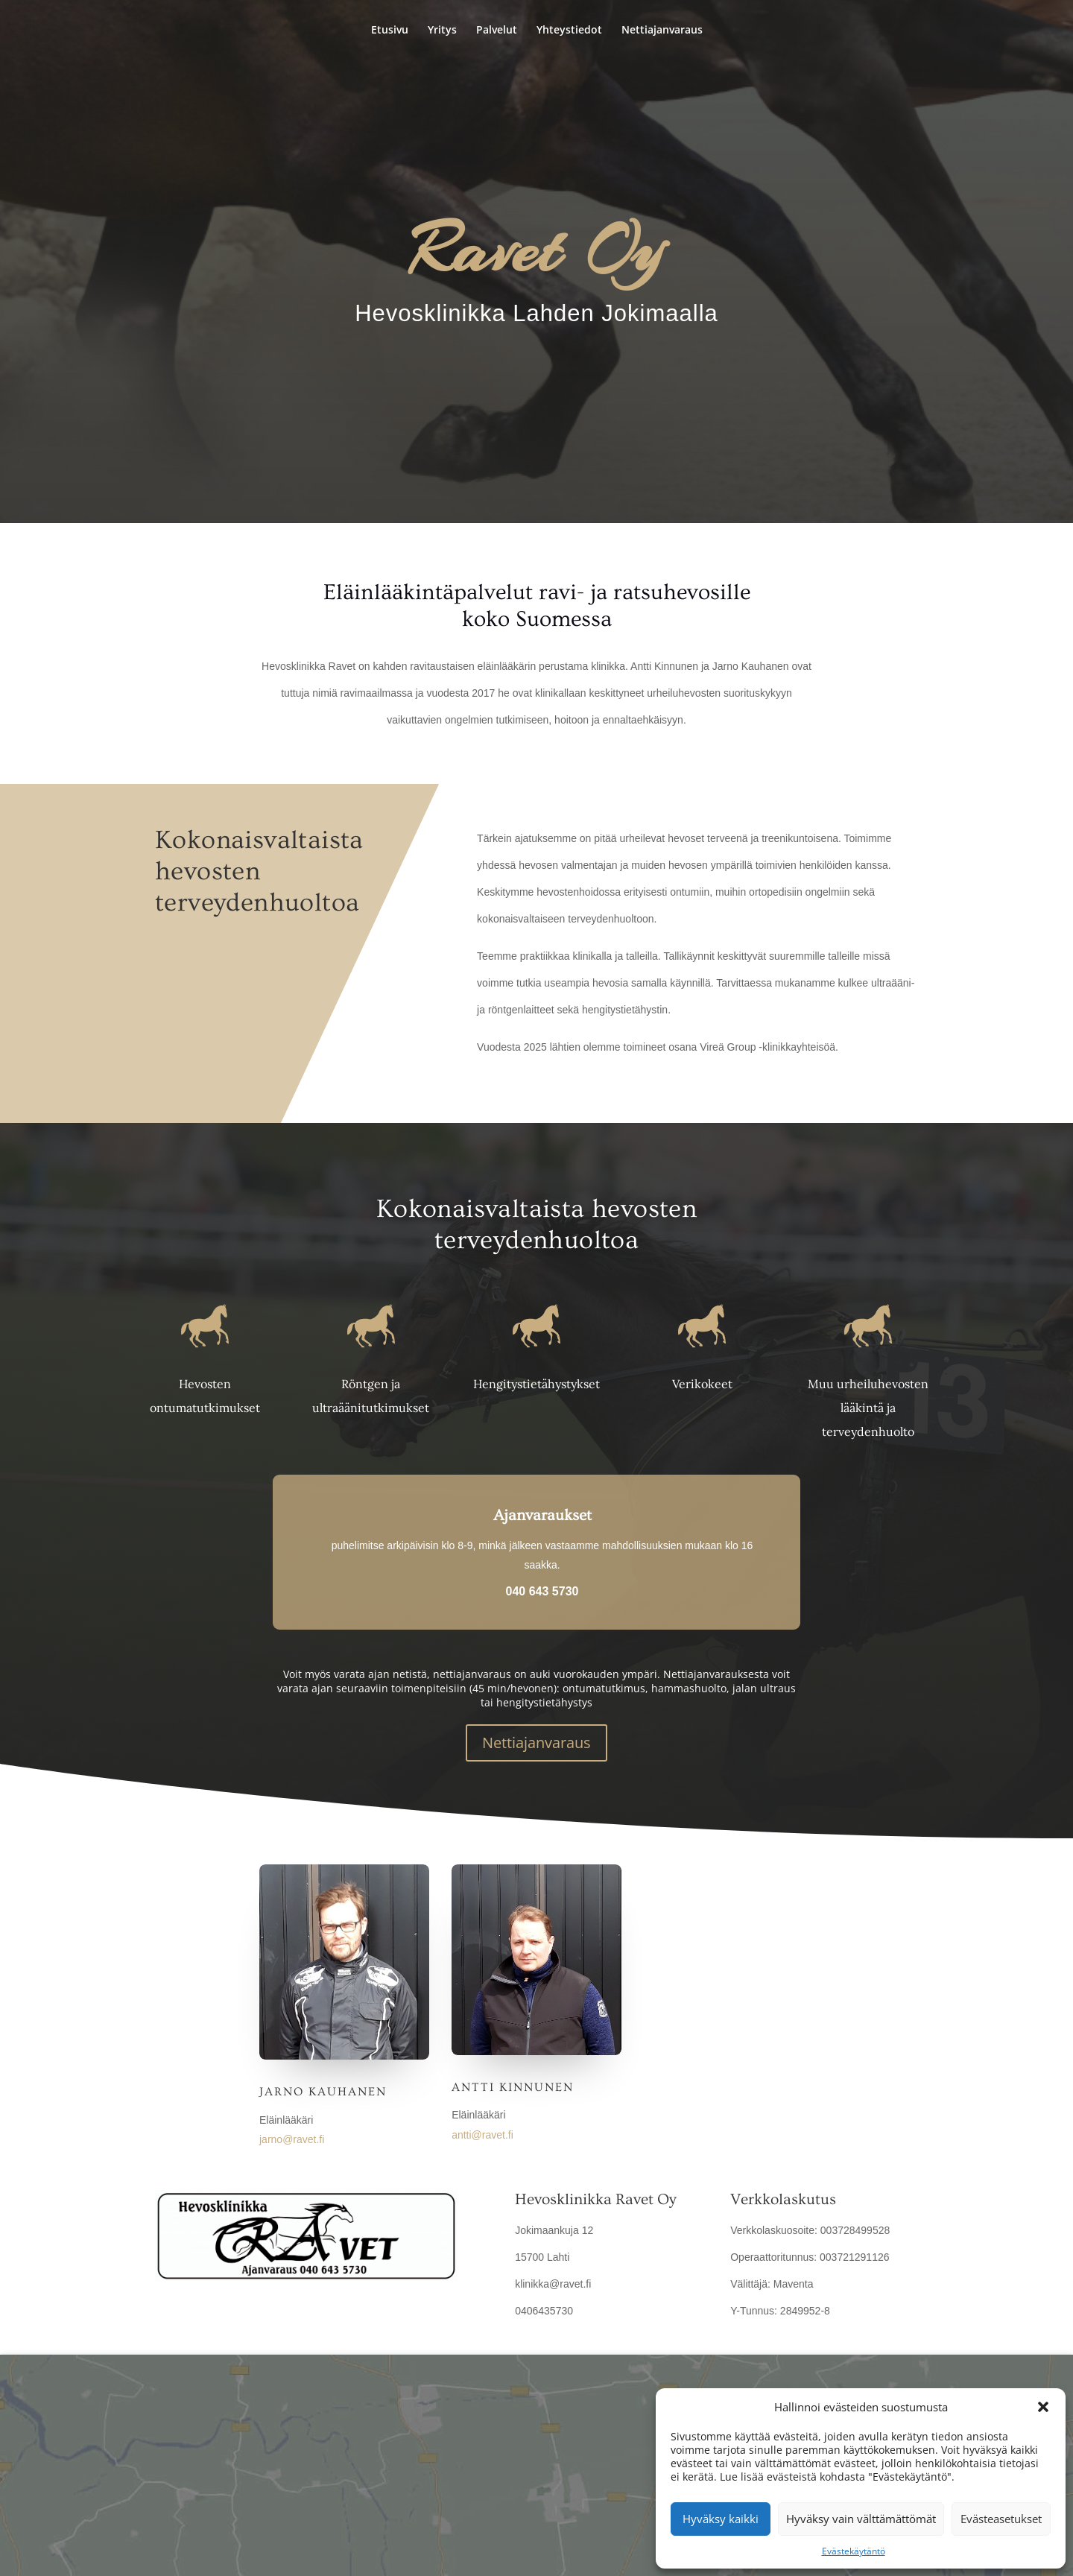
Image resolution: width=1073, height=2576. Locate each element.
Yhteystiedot (569, 31)
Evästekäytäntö (853, 2551)
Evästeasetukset (1001, 2518)
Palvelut (496, 31)
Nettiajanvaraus (662, 31)
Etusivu (389, 31)
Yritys (442, 31)
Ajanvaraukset (542, 1515)
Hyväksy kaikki (721, 2518)
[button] (1043, 2406)
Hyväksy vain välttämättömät (861, 2518)
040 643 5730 (542, 1591)
